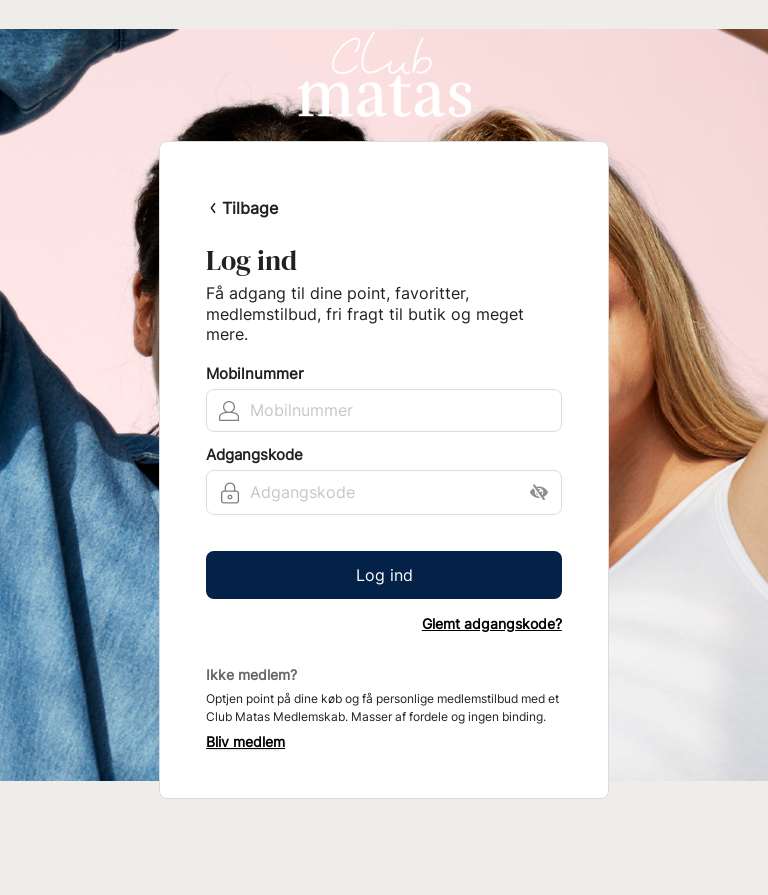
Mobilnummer (255, 374)
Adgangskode (254, 455)
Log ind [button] (384, 575)
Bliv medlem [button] (245, 742)
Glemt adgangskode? (492, 624)
